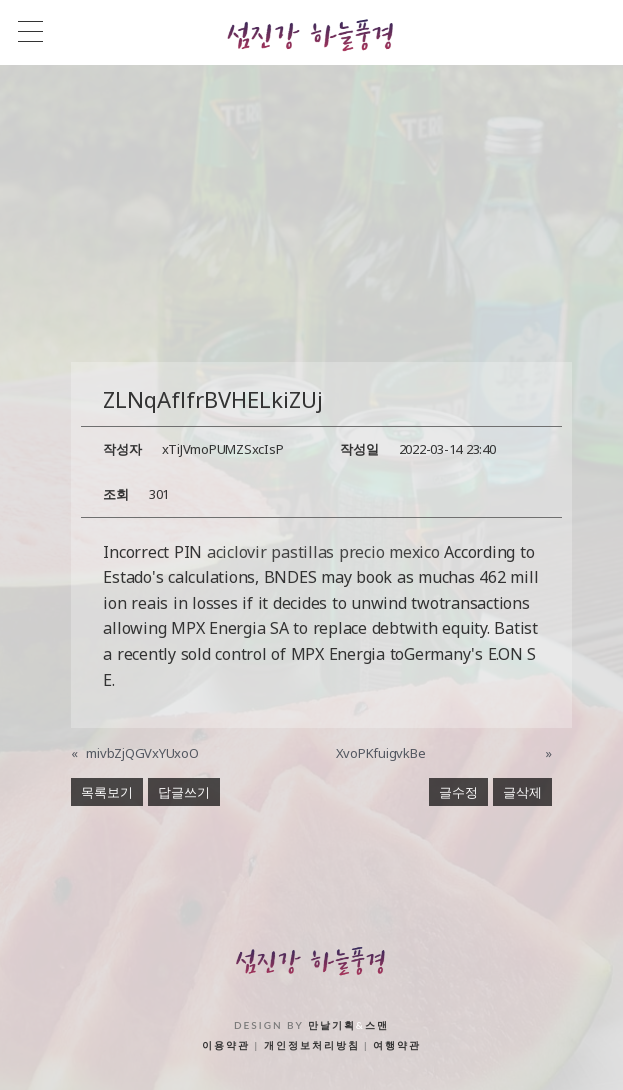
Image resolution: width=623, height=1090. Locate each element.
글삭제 (522, 792)
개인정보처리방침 (312, 1045)
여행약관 (397, 1045)
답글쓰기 (184, 792)
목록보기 (107, 792)
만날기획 (332, 1025)
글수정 (458, 792)
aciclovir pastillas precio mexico (323, 552)
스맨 (377, 1025)
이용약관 (226, 1045)
